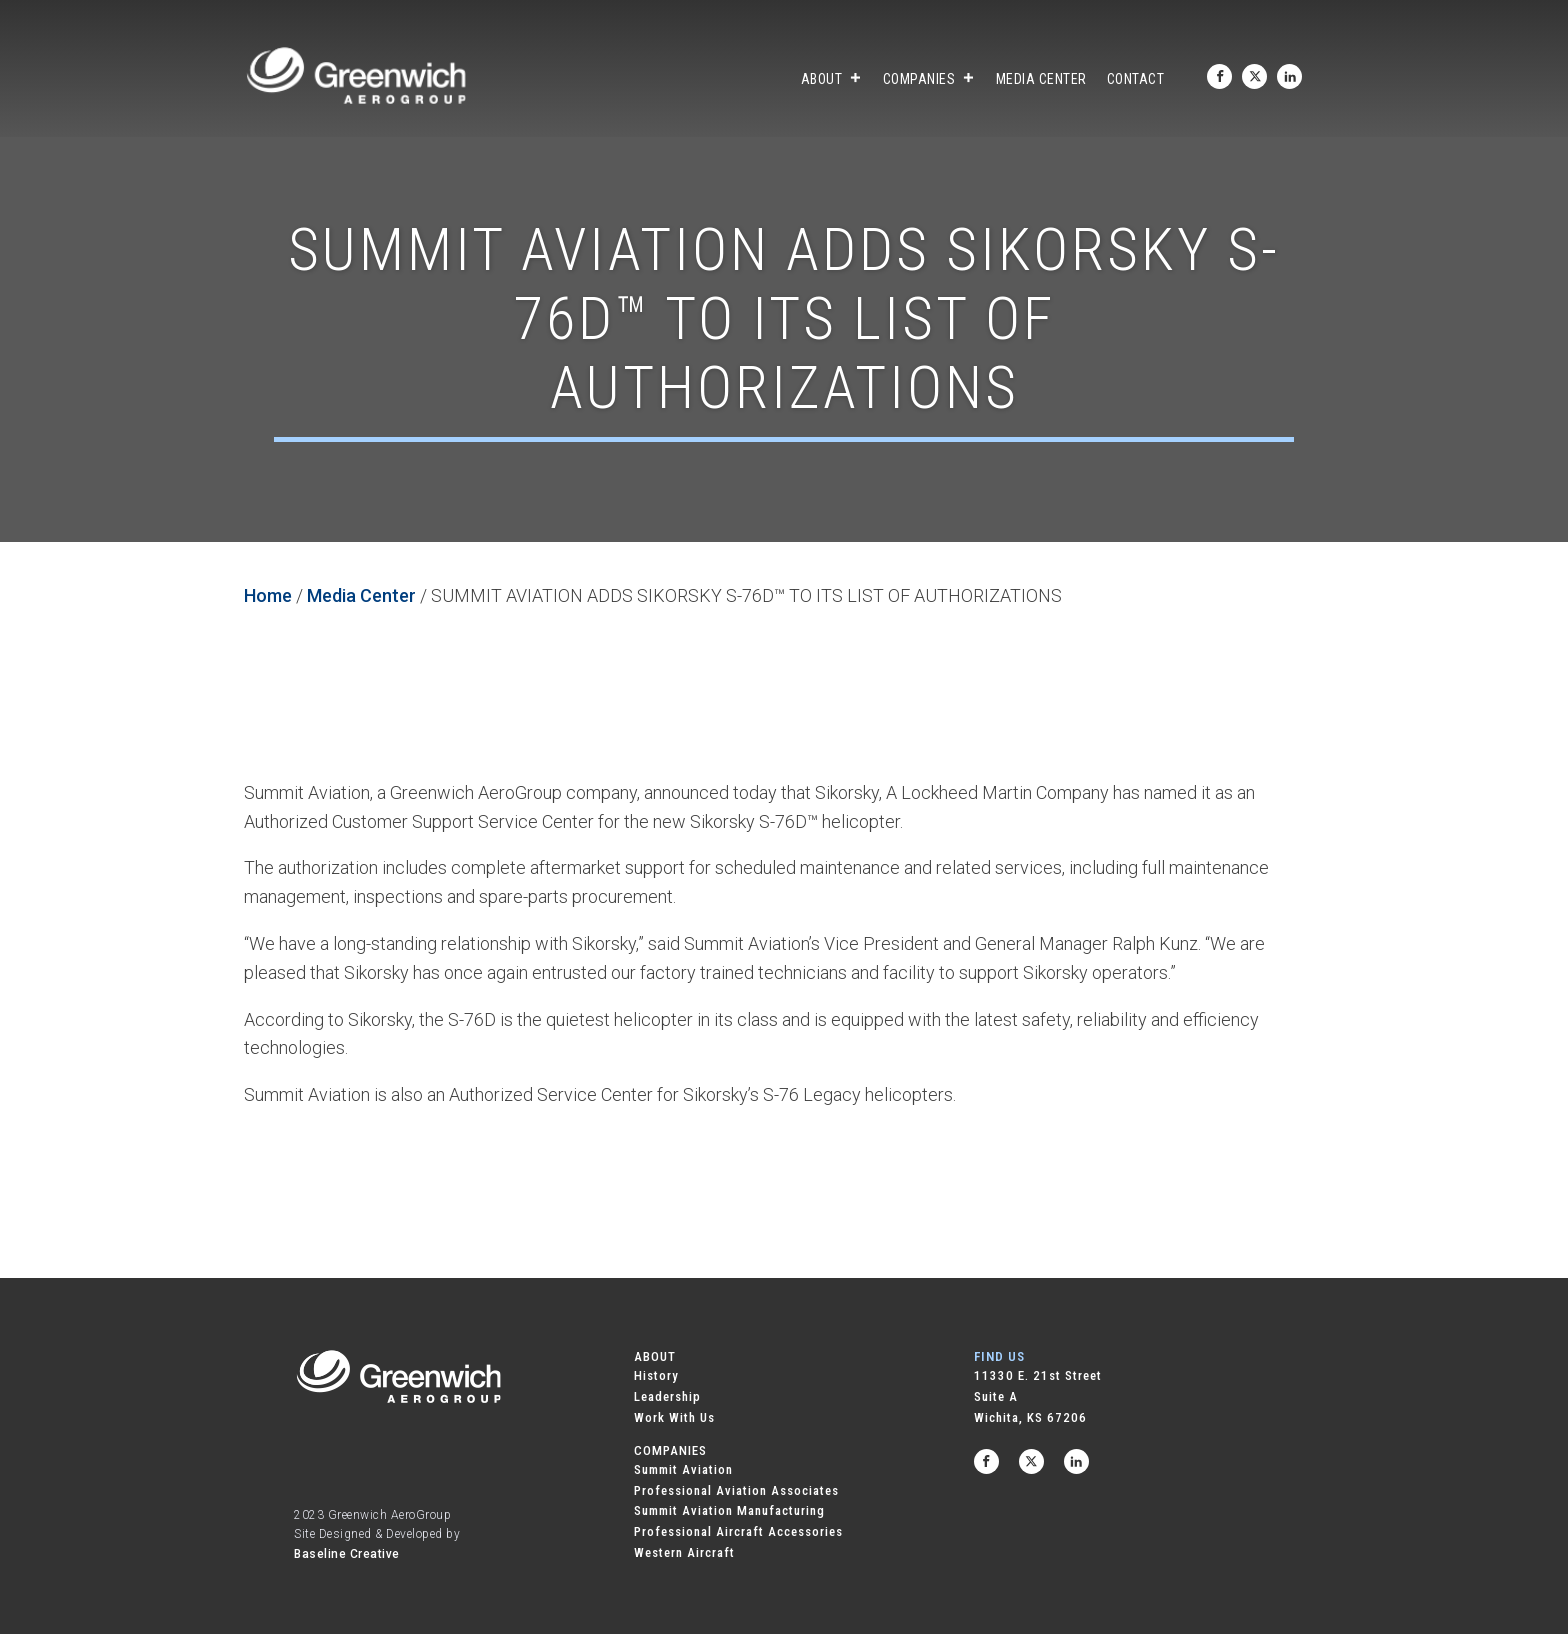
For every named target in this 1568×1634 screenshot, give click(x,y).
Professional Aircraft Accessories (738, 1531)
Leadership (667, 1396)
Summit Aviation (683, 1469)
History (656, 1375)
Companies (929, 79)
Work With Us (674, 1417)
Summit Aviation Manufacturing (729, 1510)
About (832, 79)
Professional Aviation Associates (736, 1490)
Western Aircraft (684, 1552)
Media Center (1041, 79)
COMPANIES (670, 1450)
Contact (1136, 79)
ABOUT (655, 1356)
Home (268, 595)
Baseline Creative (347, 1554)
